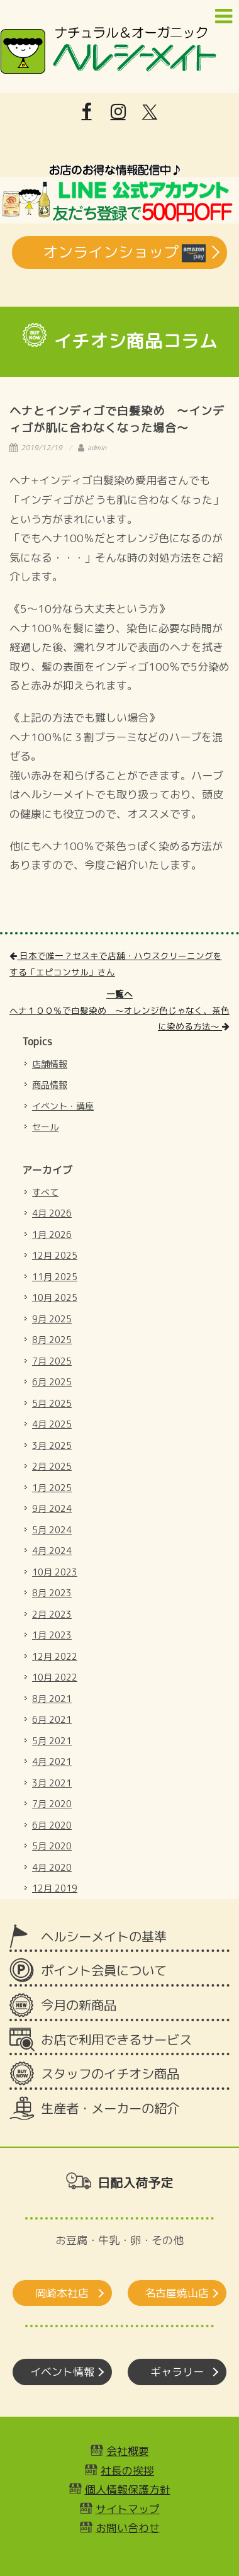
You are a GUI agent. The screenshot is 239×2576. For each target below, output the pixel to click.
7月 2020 (52, 1804)
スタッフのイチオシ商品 (110, 2074)
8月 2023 (52, 1593)
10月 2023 (54, 1572)
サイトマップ (128, 2509)
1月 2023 (52, 1635)
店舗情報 (49, 1064)
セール (45, 1127)
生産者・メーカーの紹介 (110, 2108)
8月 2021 (52, 1699)
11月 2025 (54, 1277)
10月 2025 (54, 1297)
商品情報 (49, 1085)
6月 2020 (52, 1825)
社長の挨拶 (127, 2470)
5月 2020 (52, 1846)
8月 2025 (52, 1340)
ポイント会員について (104, 1970)
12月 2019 (54, 1888)
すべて (45, 1192)
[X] (149, 112)
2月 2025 (52, 1466)
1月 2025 (52, 1488)
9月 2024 (52, 1508)
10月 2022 (54, 1677)
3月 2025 (52, 1445)
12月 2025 (54, 1255)
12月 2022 (54, 1656)
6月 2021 (52, 1719)
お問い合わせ (128, 2528)
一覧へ (119, 994)
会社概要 (127, 2451)
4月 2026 (52, 1213)
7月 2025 (52, 1361)
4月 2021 (52, 1761)
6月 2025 (52, 1382)
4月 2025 (52, 1424)
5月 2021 (52, 1741)
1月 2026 (52, 1234)
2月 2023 (52, 1614)
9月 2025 (52, 1319)
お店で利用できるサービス (116, 2040)
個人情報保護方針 (127, 2489)
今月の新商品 (78, 2005)
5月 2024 (52, 1530)
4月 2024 (52, 1551)
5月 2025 (52, 1403)
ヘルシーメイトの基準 (104, 1936)
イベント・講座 (63, 1106)
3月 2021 (52, 1783)
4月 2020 (52, 1867)
